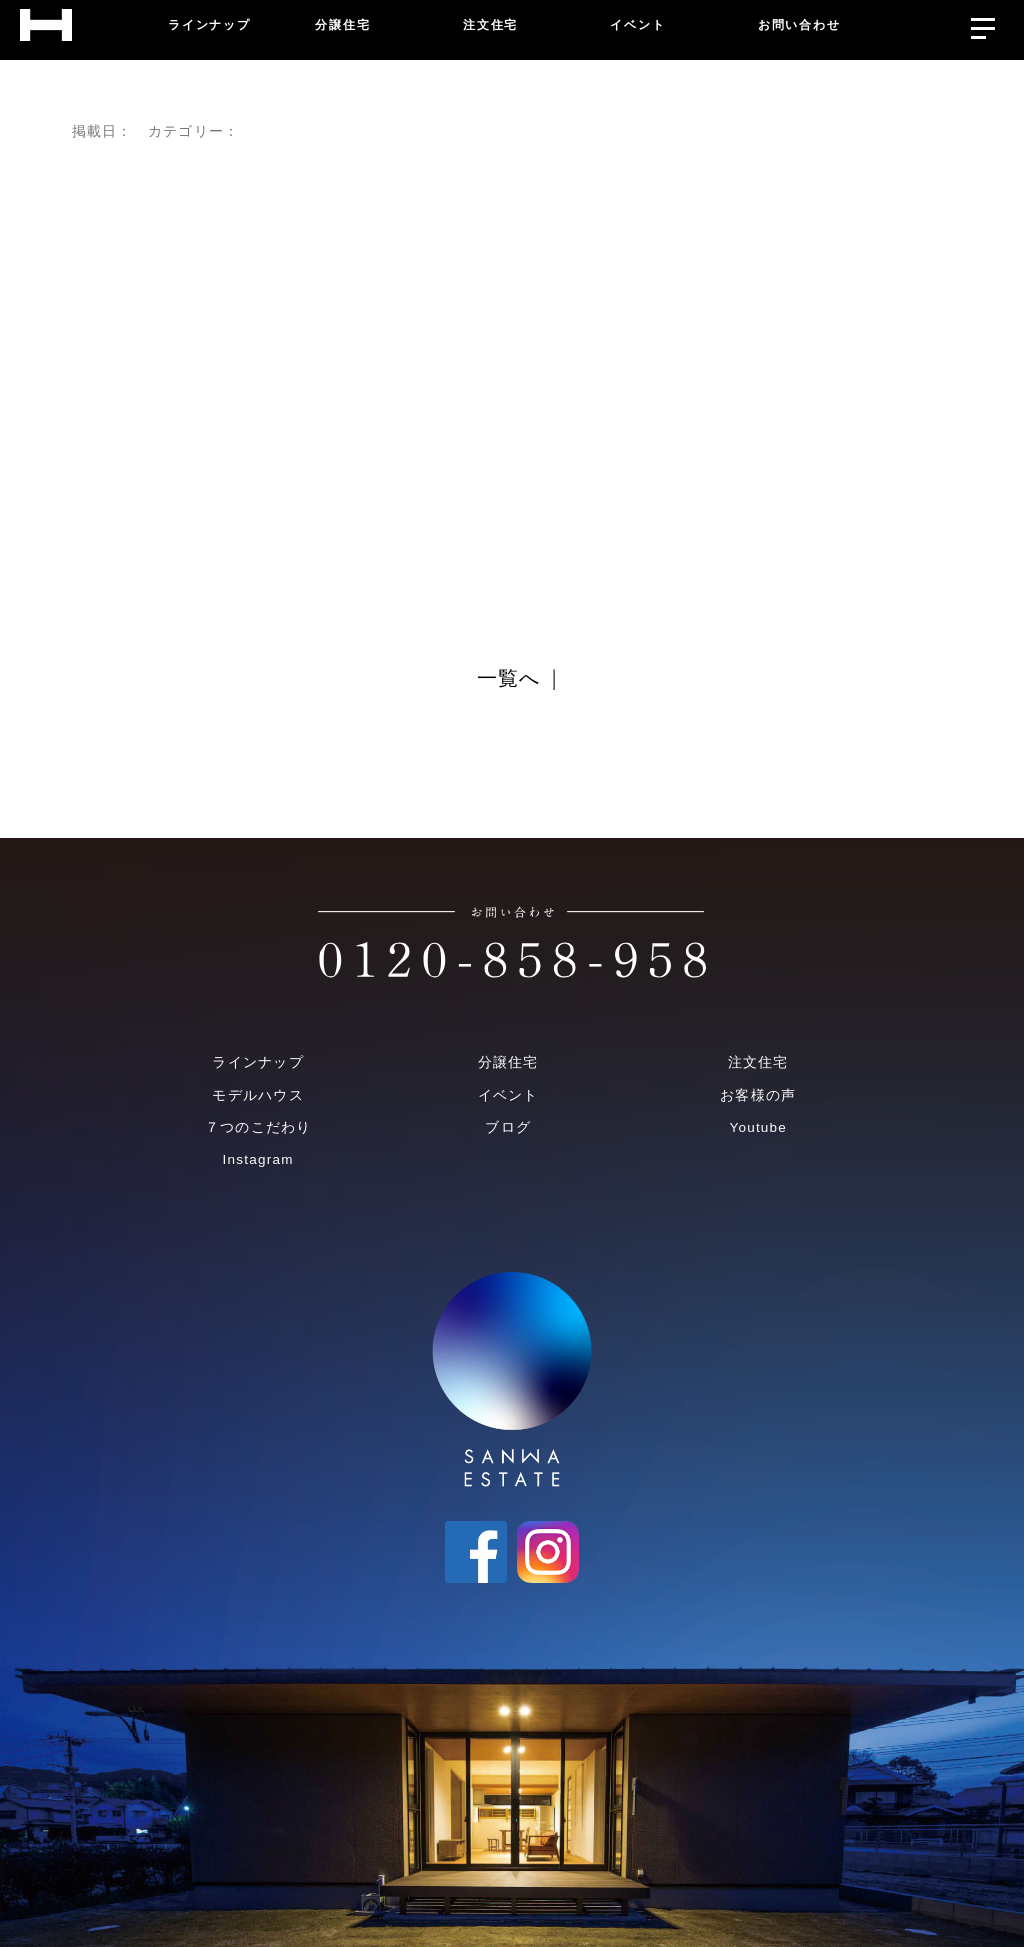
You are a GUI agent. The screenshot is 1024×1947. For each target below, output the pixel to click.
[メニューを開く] (982, 23)
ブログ (508, 1127)
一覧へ (509, 679)
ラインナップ (257, 1062)
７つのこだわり (258, 1127)
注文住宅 (758, 1062)
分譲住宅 (508, 1062)
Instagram (258, 1159)
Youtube (758, 1127)
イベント (508, 1095)
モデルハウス (257, 1095)
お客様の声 (758, 1095)
